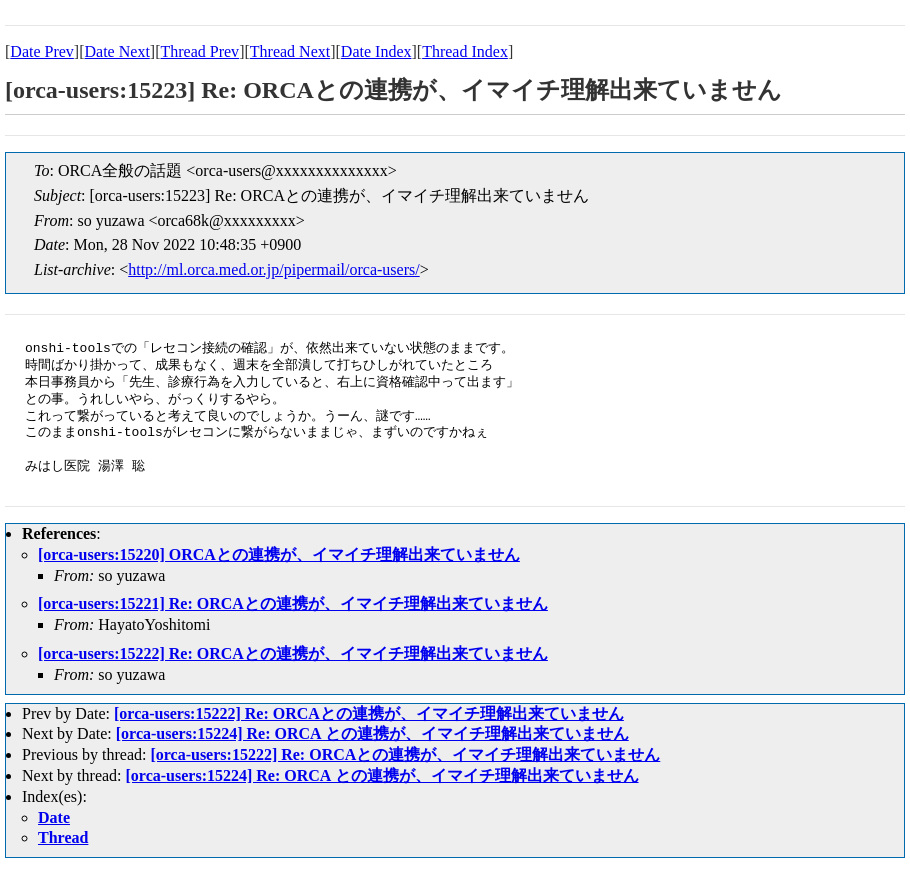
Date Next (117, 51)
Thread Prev (199, 51)
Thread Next (290, 51)
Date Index (376, 51)
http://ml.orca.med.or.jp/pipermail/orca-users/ (273, 269)
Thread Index (465, 51)
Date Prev (42, 51)
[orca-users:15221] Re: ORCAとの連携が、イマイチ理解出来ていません (293, 603)
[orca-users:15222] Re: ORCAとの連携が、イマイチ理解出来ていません (293, 653)
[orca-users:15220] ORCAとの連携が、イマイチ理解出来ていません (279, 554)
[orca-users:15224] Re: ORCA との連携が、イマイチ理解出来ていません (372, 733)
